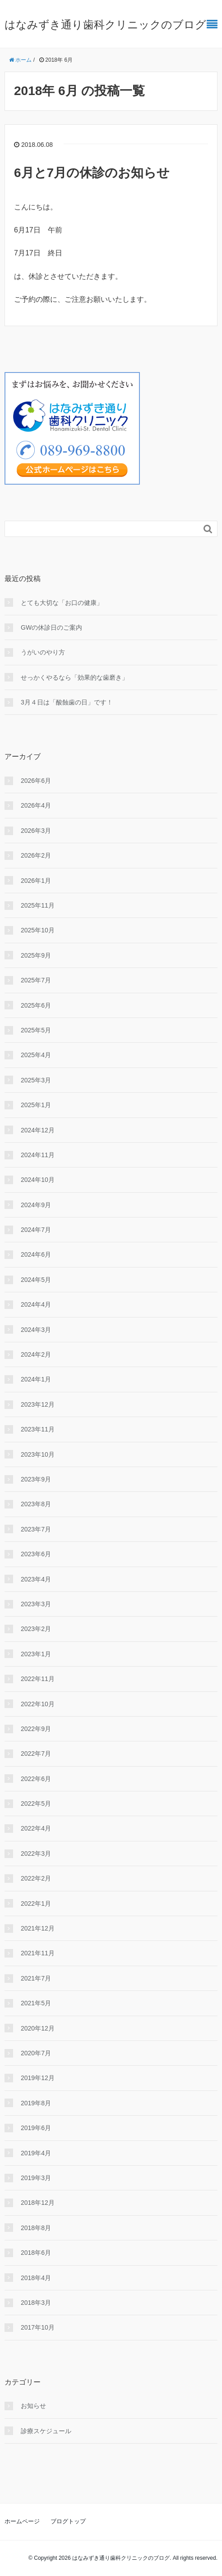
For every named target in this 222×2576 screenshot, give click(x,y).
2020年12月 (38, 2028)
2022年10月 (38, 1704)
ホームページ (22, 2521)
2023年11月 (38, 1429)
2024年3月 (36, 1329)
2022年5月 (36, 1803)
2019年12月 (38, 2077)
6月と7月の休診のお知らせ (92, 173)
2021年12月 (38, 1928)
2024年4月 (36, 1304)
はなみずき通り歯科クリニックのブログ (105, 24)
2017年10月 (38, 2327)
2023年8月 (36, 1504)
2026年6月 (36, 780)
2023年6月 (36, 1554)
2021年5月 (36, 2003)
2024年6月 (36, 1254)
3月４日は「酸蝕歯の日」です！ (67, 702)
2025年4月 (36, 1055)
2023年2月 (36, 1628)
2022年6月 (36, 1778)
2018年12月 (38, 2202)
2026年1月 (36, 880)
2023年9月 (36, 1479)
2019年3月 (36, 2177)
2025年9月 (36, 955)
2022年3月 (36, 1853)
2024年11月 (38, 1155)
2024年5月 (36, 1279)
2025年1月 (36, 1105)
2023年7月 (36, 1529)
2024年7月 (36, 1229)
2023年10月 (38, 1454)
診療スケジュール (46, 2431)
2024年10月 (38, 1179)
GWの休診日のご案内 (51, 627)
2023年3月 (36, 1604)
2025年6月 (36, 1005)
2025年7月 (36, 980)
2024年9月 (36, 1204)
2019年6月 (36, 2127)
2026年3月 (36, 830)
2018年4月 (36, 2277)
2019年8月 (36, 2103)
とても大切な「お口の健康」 (62, 602)
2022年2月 (36, 1878)
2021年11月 (38, 1953)
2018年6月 (36, 2252)
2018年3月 (36, 2302)
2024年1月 (36, 1379)
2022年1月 (36, 1903)
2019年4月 (36, 2153)
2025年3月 (36, 1080)
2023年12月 (38, 1404)
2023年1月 (36, 1654)
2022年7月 (36, 1753)
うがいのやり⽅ (43, 652)
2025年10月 (38, 930)
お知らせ (33, 2405)
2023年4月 (36, 1579)
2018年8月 (36, 2227)
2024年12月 (38, 1130)
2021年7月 (36, 1978)
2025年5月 (36, 1030)
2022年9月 (36, 1728)
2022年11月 (38, 1678)
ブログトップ (68, 2521)
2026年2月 (36, 855)
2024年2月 (36, 1354)
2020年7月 (36, 2053)
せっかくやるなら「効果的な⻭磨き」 (74, 677)
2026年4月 (36, 805)
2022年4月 (36, 1828)
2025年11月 (38, 905)
